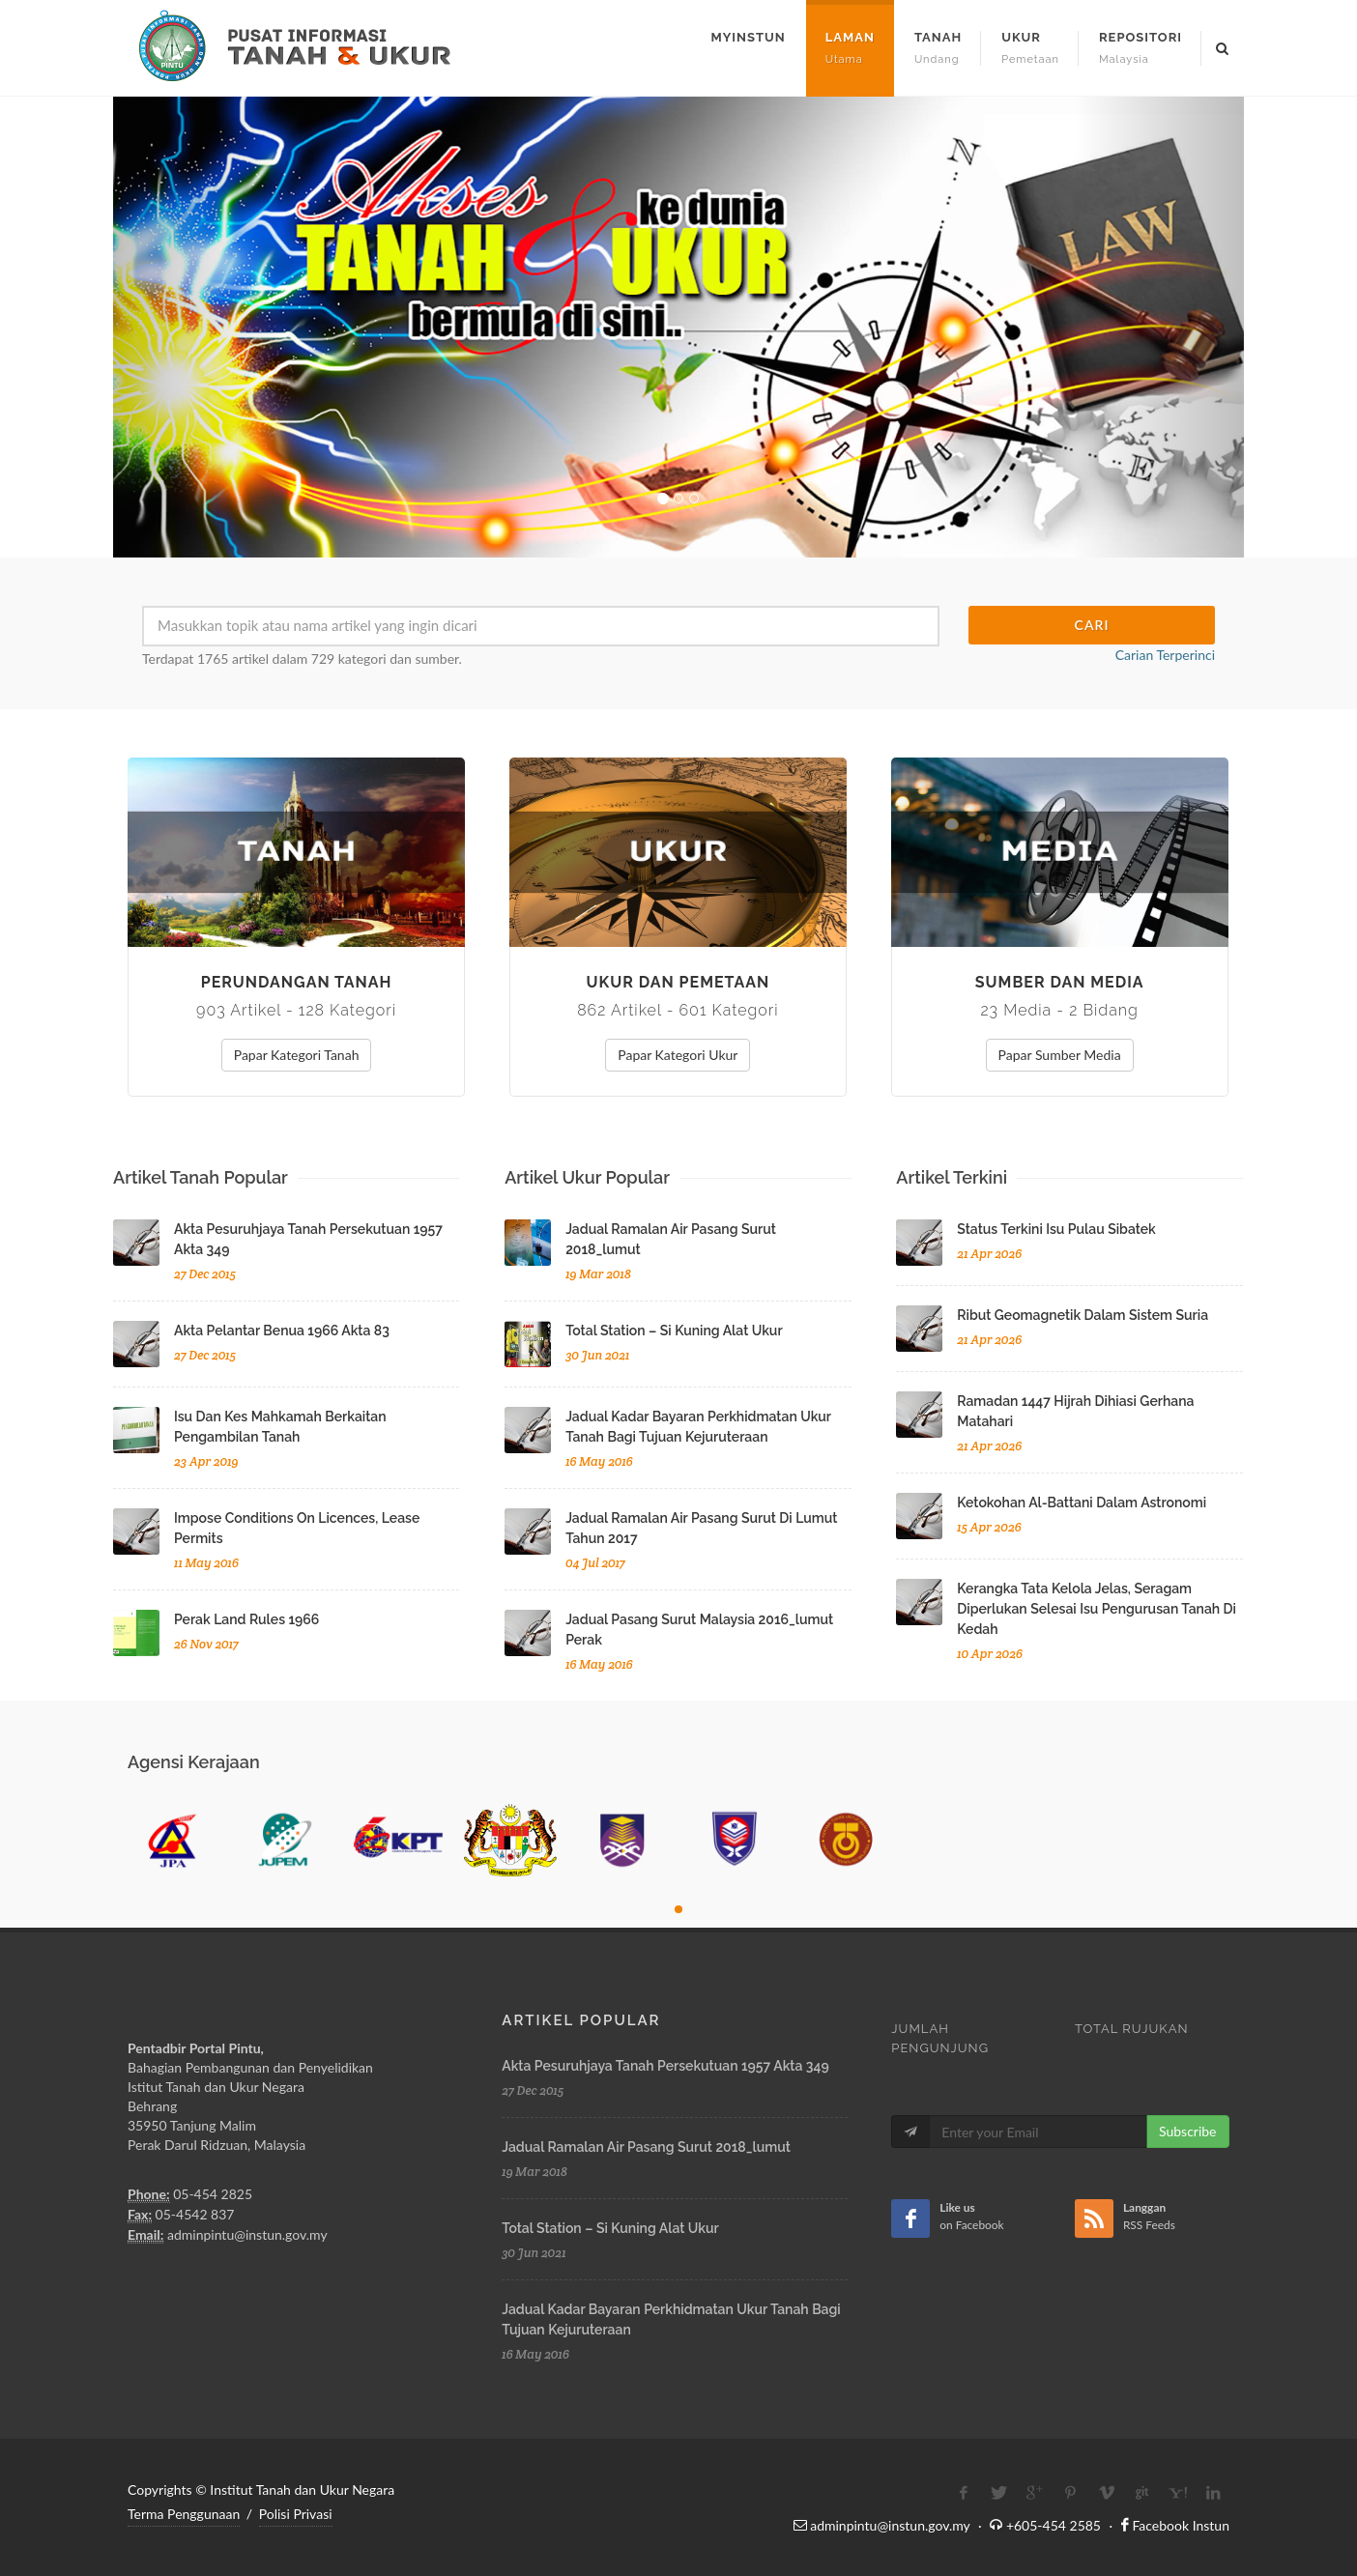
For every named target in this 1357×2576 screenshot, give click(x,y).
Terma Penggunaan (184, 2513)
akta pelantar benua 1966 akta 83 (282, 1330)
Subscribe (1188, 2131)
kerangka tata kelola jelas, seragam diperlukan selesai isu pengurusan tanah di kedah (1096, 1609)
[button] (198, 327)
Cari (1092, 624)
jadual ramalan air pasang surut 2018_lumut (646, 2147)
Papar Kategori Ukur (677, 1054)
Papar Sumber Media (1059, 1054)
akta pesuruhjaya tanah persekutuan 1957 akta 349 (665, 2066)
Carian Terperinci (1165, 654)
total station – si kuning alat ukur (673, 1330)
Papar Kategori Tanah (297, 1054)
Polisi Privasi (295, 2513)
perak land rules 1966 (246, 1619)
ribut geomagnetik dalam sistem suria (1082, 1315)
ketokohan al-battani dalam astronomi (1081, 1502)
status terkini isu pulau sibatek (1056, 1229)
